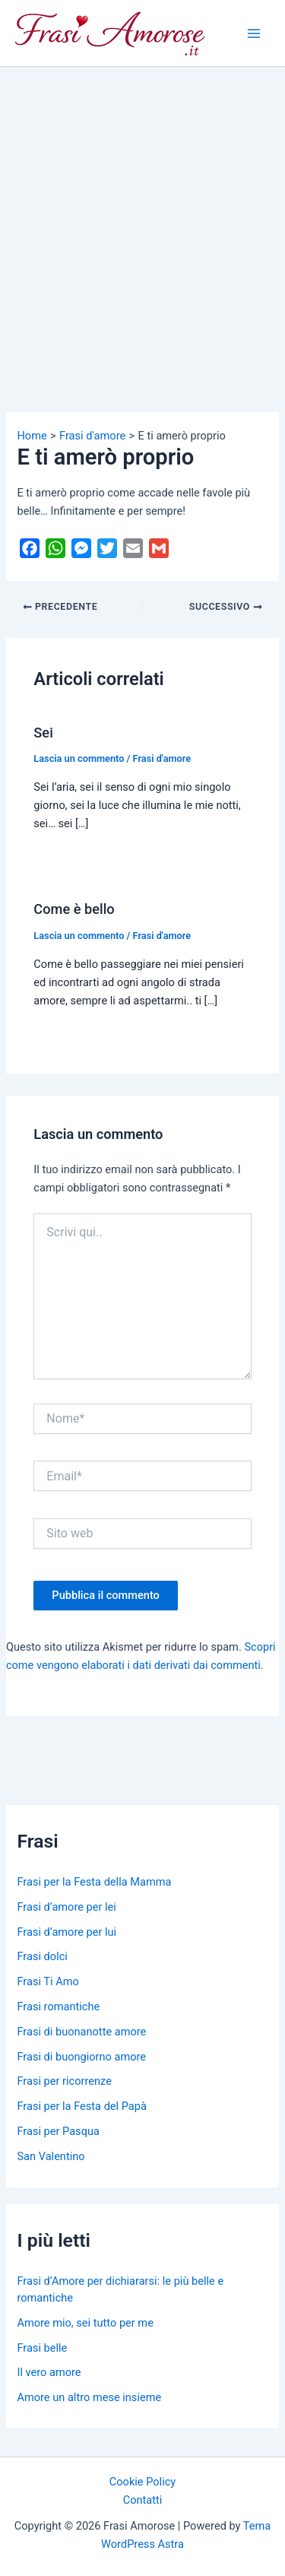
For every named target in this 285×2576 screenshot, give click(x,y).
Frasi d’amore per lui (66, 1932)
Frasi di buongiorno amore (81, 2057)
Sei (42, 733)
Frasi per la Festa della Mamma (94, 1882)
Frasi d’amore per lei (66, 1907)
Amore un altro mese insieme (89, 2397)
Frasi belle (42, 2348)
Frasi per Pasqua (58, 2131)
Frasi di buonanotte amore (81, 2031)
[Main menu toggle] (254, 33)
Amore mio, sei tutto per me (85, 2323)
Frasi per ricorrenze (64, 2081)
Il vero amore (49, 2372)
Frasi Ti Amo (47, 1981)
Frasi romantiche (58, 2006)
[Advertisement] (142, 217)
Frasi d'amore (162, 758)
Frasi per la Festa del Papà (81, 2106)
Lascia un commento (78, 758)
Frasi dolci (42, 1956)
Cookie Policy (142, 2482)
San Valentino (50, 2156)
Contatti (143, 2500)
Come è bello (73, 909)
